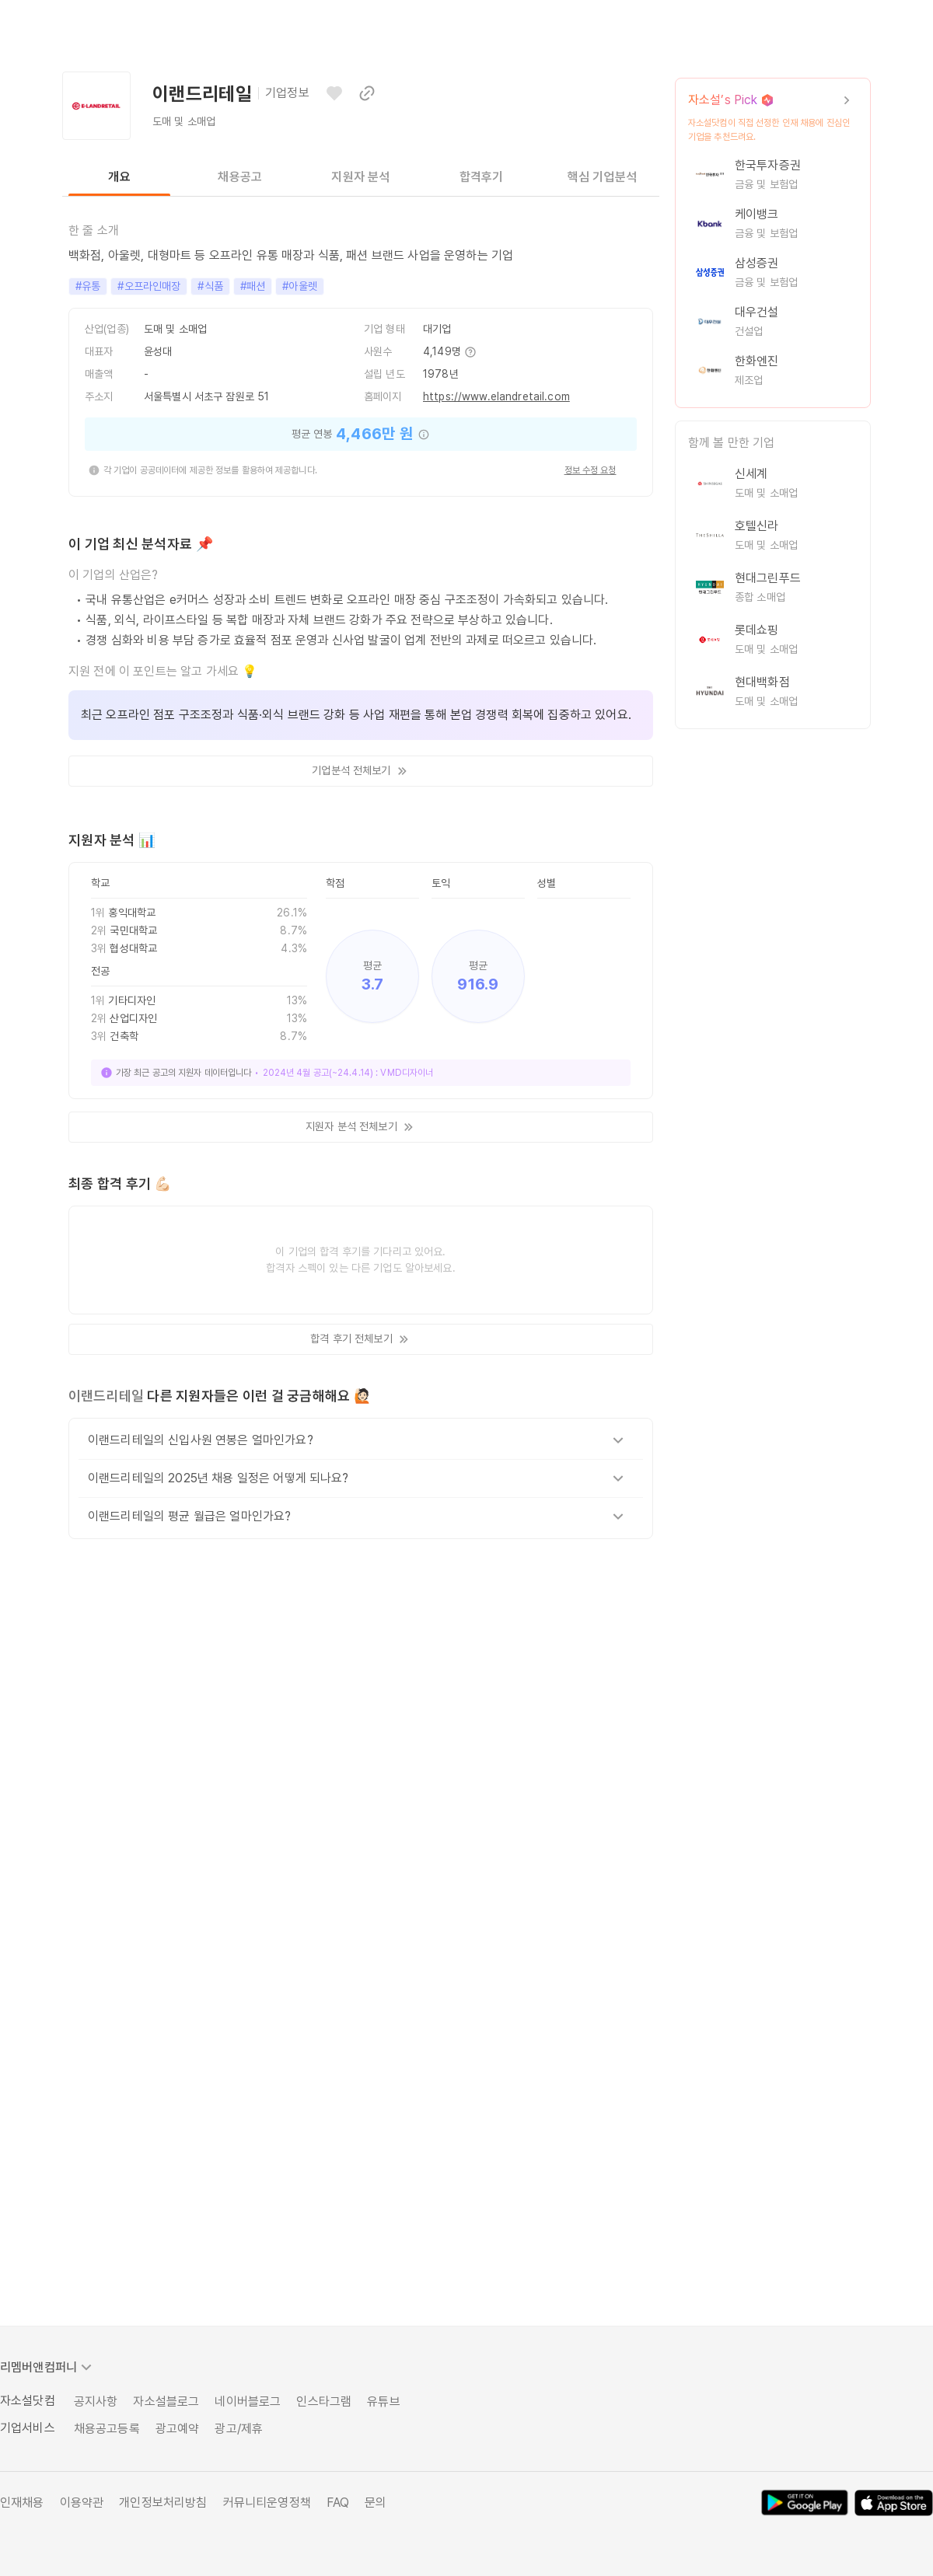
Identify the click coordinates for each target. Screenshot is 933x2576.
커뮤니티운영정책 (267, 2502)
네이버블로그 (248, 2401)
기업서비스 (27, 2428)
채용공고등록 (107, 2428)
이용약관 (82, 2502)
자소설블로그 (166, 2401)
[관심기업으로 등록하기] (334, 93)
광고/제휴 (239, 2428)
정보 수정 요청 (590, 470)
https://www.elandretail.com (496, 396)
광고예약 (178, 2428)
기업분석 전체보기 (360, 771)
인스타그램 (323, 2401)
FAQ (338, 2502)
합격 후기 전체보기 (360, 1339)
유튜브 (383, 2401)
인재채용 (22, 2502)
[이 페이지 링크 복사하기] (367, 93)
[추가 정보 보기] (470, 352)
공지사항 (96, 2401)
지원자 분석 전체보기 (361, 1127)
